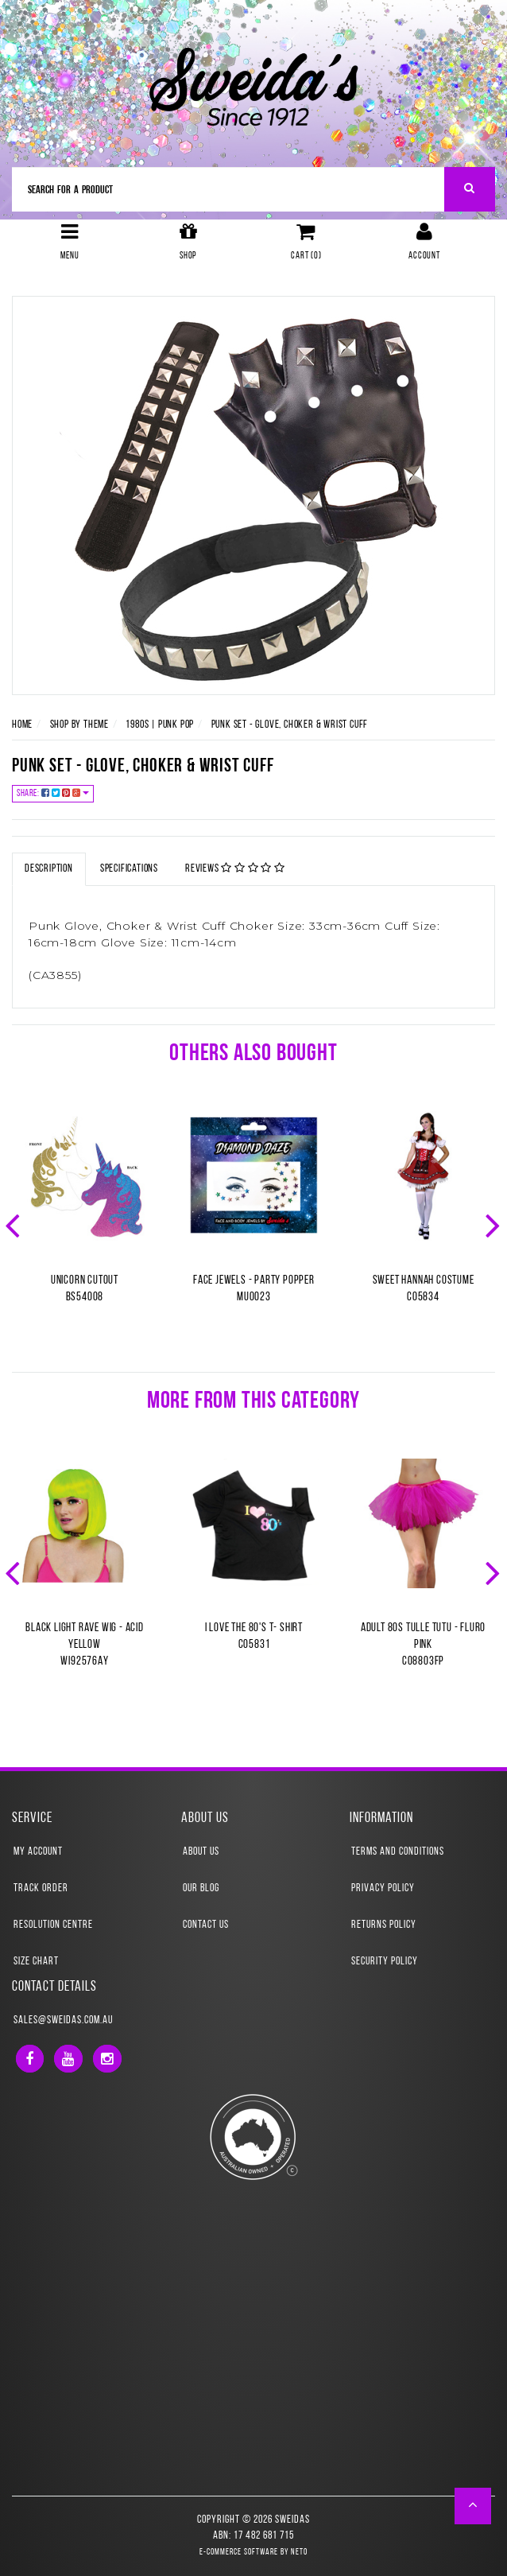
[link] (30, 2059)
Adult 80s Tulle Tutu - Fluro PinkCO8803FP (423, 1645)
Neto (299, 2552)
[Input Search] (228, 189)
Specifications (129, 869)
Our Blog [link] (201, 1888)
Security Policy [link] (384, 1962)
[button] (473, 2506)
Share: (53, 793)
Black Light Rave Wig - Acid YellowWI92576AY (84, 1645)
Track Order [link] (41, 1888)
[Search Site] (470, 189)
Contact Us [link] (206, 1925)
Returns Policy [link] (383, 1925)
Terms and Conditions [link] (397, 1852)
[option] (84, 1223)
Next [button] (494, 1224)
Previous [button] (14, 1224)
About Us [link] (201, 1852)
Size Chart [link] (36, 1962)
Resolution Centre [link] (53, 1925)
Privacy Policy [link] (383, 1888)
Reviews (235, 868)
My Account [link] (38, 1852)
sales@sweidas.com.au (63, 2020)
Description (49, 869)
